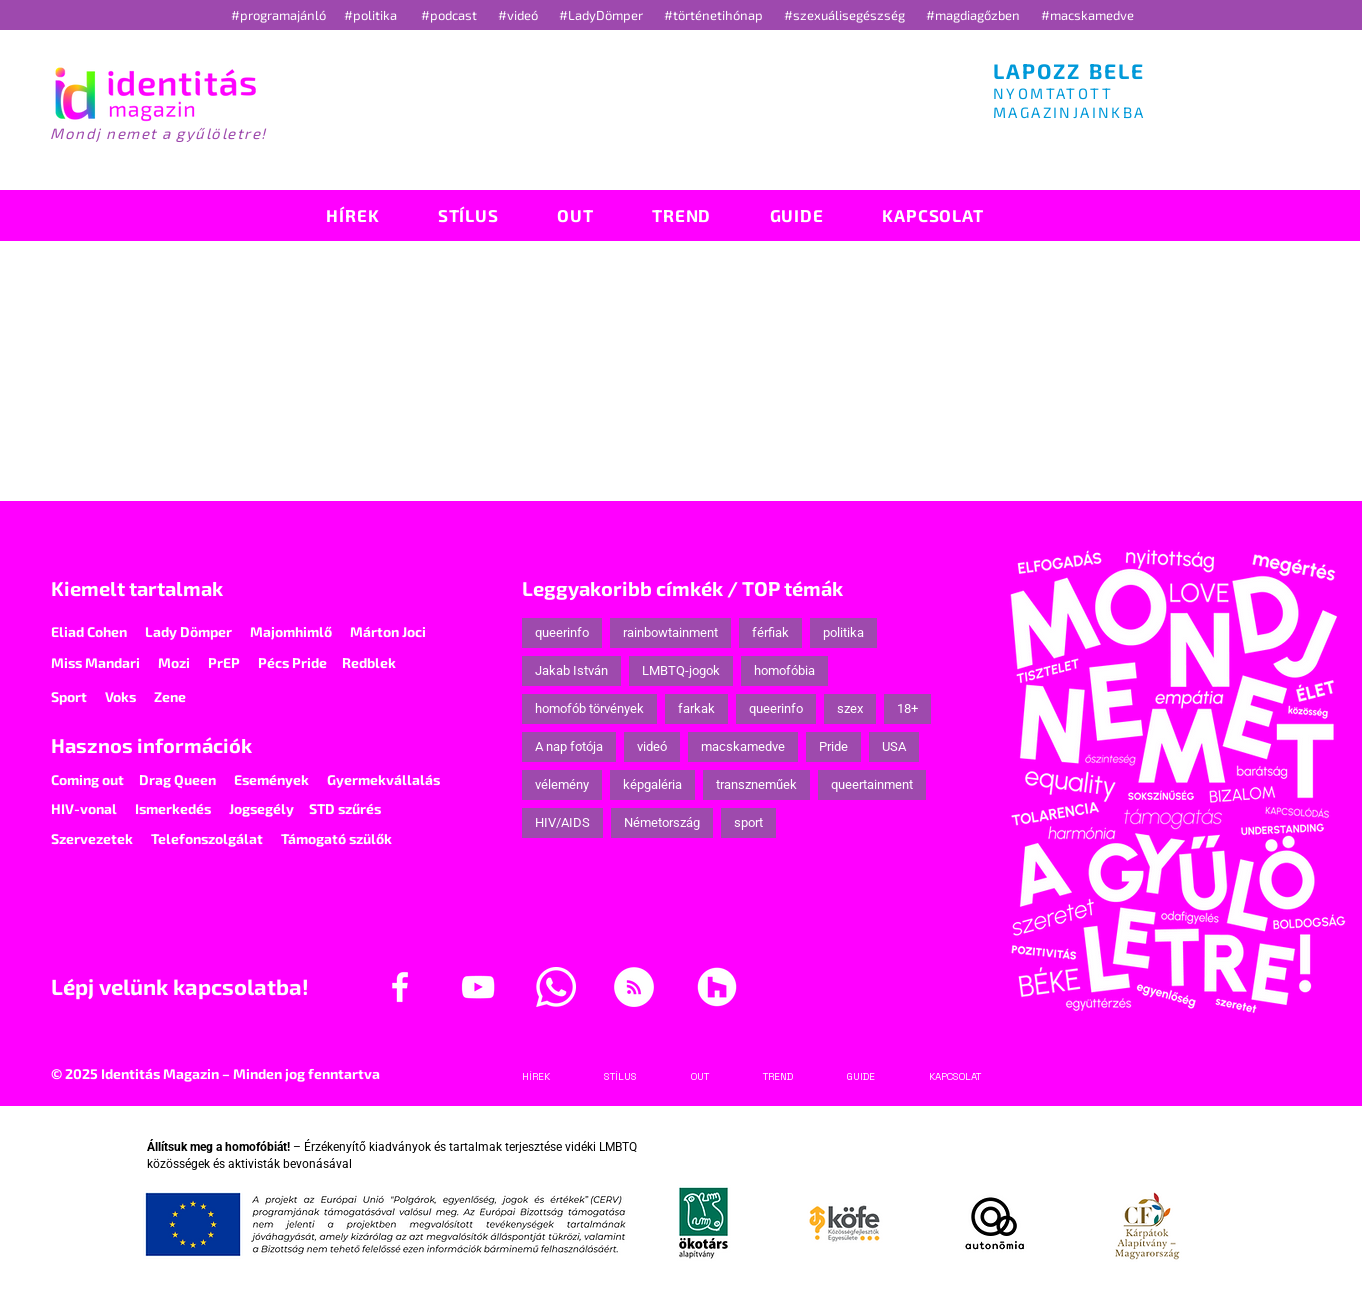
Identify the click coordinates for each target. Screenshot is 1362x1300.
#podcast (450, 15)
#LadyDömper (602, 15)
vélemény (562, 784)
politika (843, 632)
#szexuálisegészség (846, 15)
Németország (662, 822)
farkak (696, 708)
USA (894, 746)
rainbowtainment (670, 632)
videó (652, 746)
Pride (833, 746)
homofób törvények (589, 708)
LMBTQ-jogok (681, 670)
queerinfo (562, 632)
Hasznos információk (151, 745)
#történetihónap (716, 15)
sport (748, 822)
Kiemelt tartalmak (137, 588)
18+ (907, 708)
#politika (372, 15)
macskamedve (743, 746)
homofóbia (784, 670)
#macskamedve (1087, 15)
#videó (519, 15)
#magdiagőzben (973, 15)
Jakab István (571, 670)
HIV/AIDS (562, 822)
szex (850, 708)
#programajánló (281, 15)
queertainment (872, 784)
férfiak (770, 632)
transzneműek (756, 784)
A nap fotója (569, 746)
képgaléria (652, 784)
